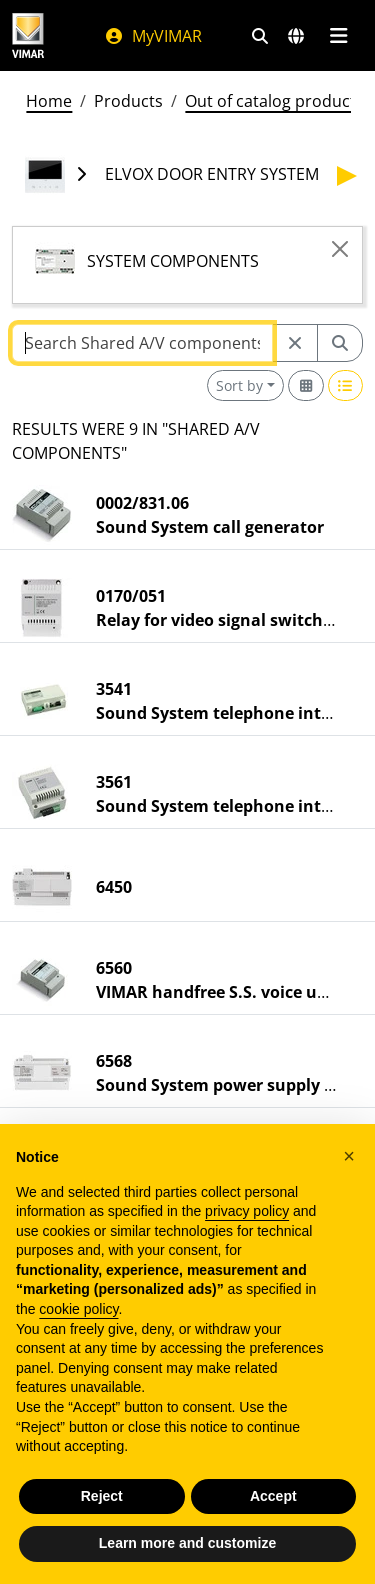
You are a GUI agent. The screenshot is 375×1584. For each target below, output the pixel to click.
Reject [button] (102, 1496)
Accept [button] (273, 1496)
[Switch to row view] (346, 385)
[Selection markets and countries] (296, 36)
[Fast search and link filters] (260, 36)
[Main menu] (338, 36)
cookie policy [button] (78, 1309)
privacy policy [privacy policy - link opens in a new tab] (247, 1211)
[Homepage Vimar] (28, 35)
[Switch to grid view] (306, 385)
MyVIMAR (153, 36)
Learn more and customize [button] (187, 1543)
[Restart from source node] (295, 343)
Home (49, 101)
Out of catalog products (274, 101)
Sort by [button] (239, 385)
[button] (349, 1156)
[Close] (340, 249)
